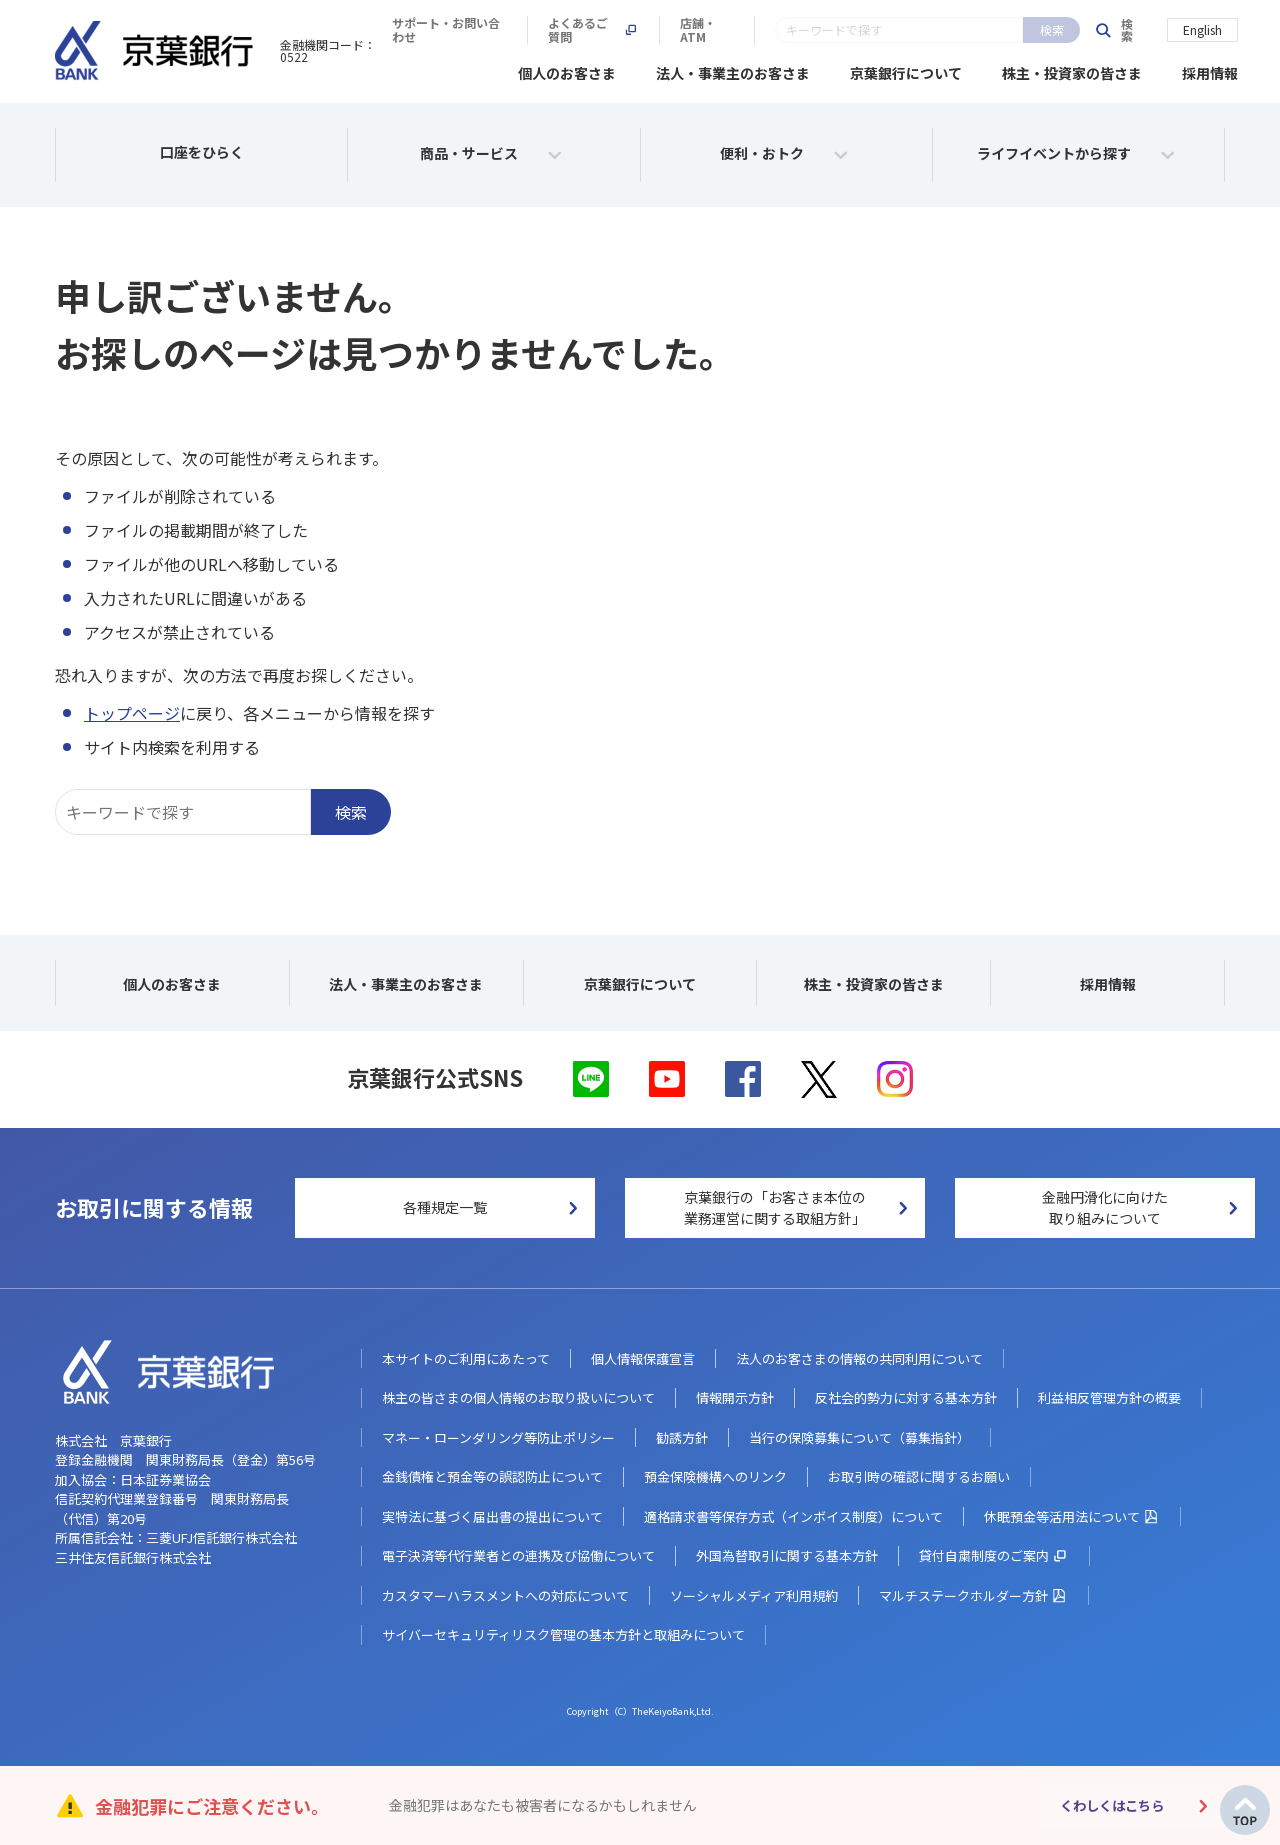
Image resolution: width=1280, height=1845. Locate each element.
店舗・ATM (1018, 30)
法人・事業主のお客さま (733, 70)
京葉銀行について (906, 70)
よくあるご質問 (894, 30)
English (1202, 28)
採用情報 (1210, 70)
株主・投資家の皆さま (1072, 70)
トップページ (132, 710)
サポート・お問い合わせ (735, 30)
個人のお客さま (567, 70)
